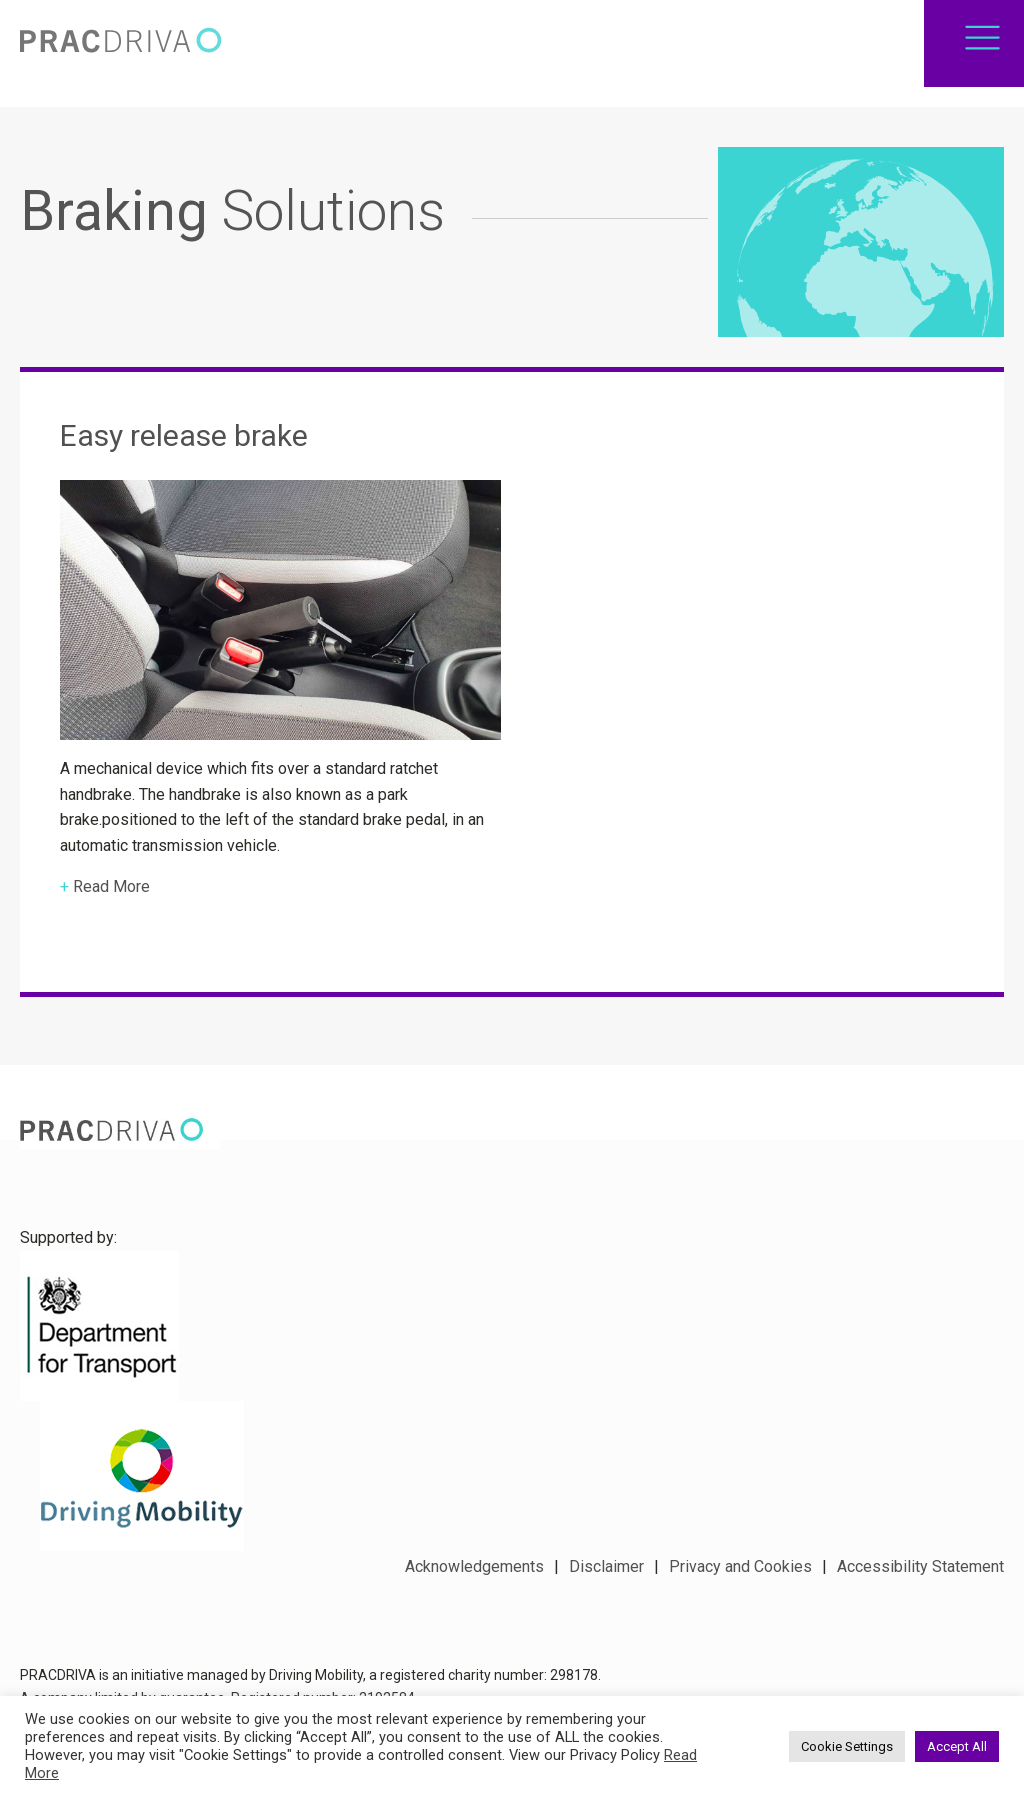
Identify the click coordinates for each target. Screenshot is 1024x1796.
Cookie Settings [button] (847, 1746)
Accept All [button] (957, 1746)
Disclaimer (606, 1566)
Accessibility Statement (920, 1566)
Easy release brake (184, 445)
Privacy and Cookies (740, 1566)
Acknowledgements (474, 1566)
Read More (111, 897)
